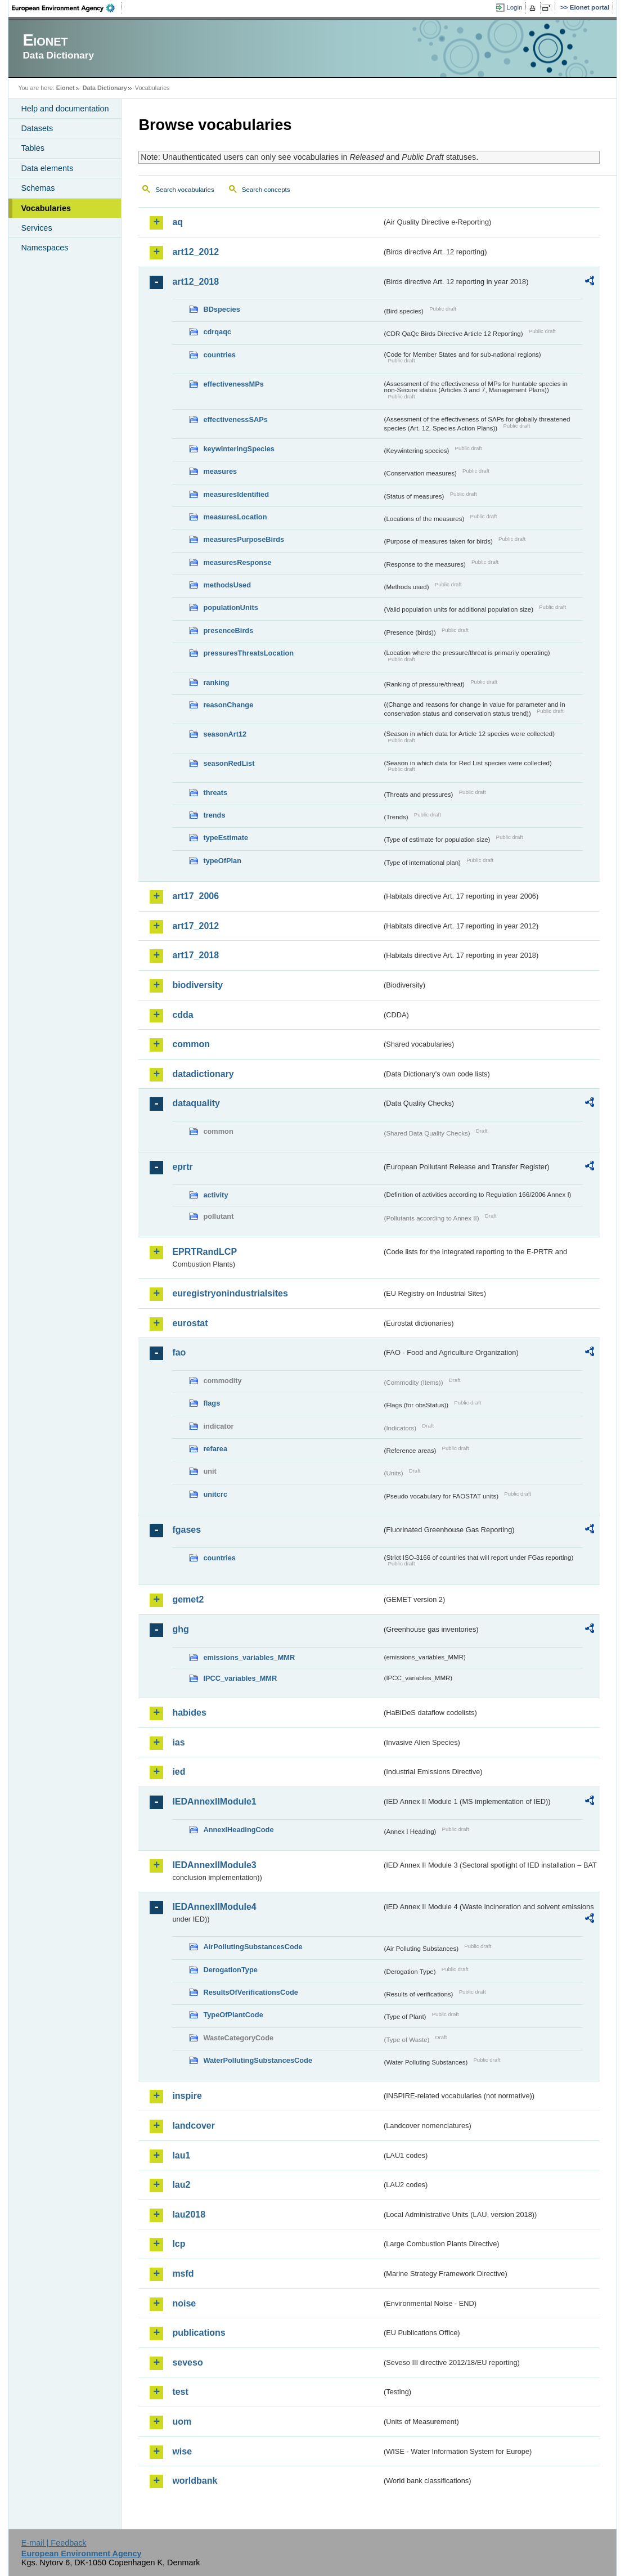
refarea (215, 1448)
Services (36, 227)
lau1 (181, 2155)
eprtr (182, 1167)
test (180, 2392)
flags (211, 1403)
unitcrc (215, 1494)
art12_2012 (195, 252)
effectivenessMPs (233, 384)
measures (220, 471)
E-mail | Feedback (54, 2542)
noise (184, 2303)
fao (179, 1352)
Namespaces (44, 247)
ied (178, 1771)
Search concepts (266, 189)
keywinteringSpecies (239, 449)
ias (178, 1742)
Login (514, 7)
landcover (193, 2125)
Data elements (47, 168)
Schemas (38, 187)
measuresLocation (235, 517)
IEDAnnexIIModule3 (214, 1865)
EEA (67, 8)
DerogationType (230, 1969)
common (191, 1044)
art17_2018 (195, 955)
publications (198, 2332)
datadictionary (202, 1074)
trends (214, 815)
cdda (182, 1015)
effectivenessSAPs (235, 419)
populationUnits (230, 607)
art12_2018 (195, 281)
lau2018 (188, 2214)
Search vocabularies (184, 189)
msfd (183, 2273)
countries (219, 355)
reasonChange (228, 705)
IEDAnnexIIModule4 (214, 1906)
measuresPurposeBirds (243, 539)
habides (189, 1712)
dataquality (195, 1103)
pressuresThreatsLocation (248, 653)
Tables (32, 147)
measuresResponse (237, 562)
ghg (180, 1629)
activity (215, 1195)
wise (182, 2451)
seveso (187, 2362)
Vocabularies (46, 208)
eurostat (190, 1323)
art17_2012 (195, 926)
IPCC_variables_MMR (240, 1678)
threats (215, 792)
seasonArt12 (224, 734)
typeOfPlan (222, 860)
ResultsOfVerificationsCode (250, 1992)
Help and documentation (65, 108)
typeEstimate (225, 837)
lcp (178, 2244)
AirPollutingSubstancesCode (252, 1946)
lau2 (181, 2184)
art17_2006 (195, 896)
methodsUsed (227, 585)
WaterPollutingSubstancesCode (257, 2060)
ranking (216, 682)
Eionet (65, 87)
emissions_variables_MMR (249, 1657)
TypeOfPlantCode (233, 2014)
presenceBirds (228, 630)
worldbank (194, 2480)
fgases (186, 1529)
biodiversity (197, 985)
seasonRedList (228, 763)
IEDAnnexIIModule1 (214, 1801)
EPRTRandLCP (204, 1251)
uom (181, 2421)
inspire (186, 2096)
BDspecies (221, 309)
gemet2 (188, 1599)
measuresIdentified (236, 494)
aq (177, 222)
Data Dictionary (105, 87)
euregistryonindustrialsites (229, 1293)
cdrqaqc (217, 331)
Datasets (37, 128)
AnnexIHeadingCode (238, 1829)
